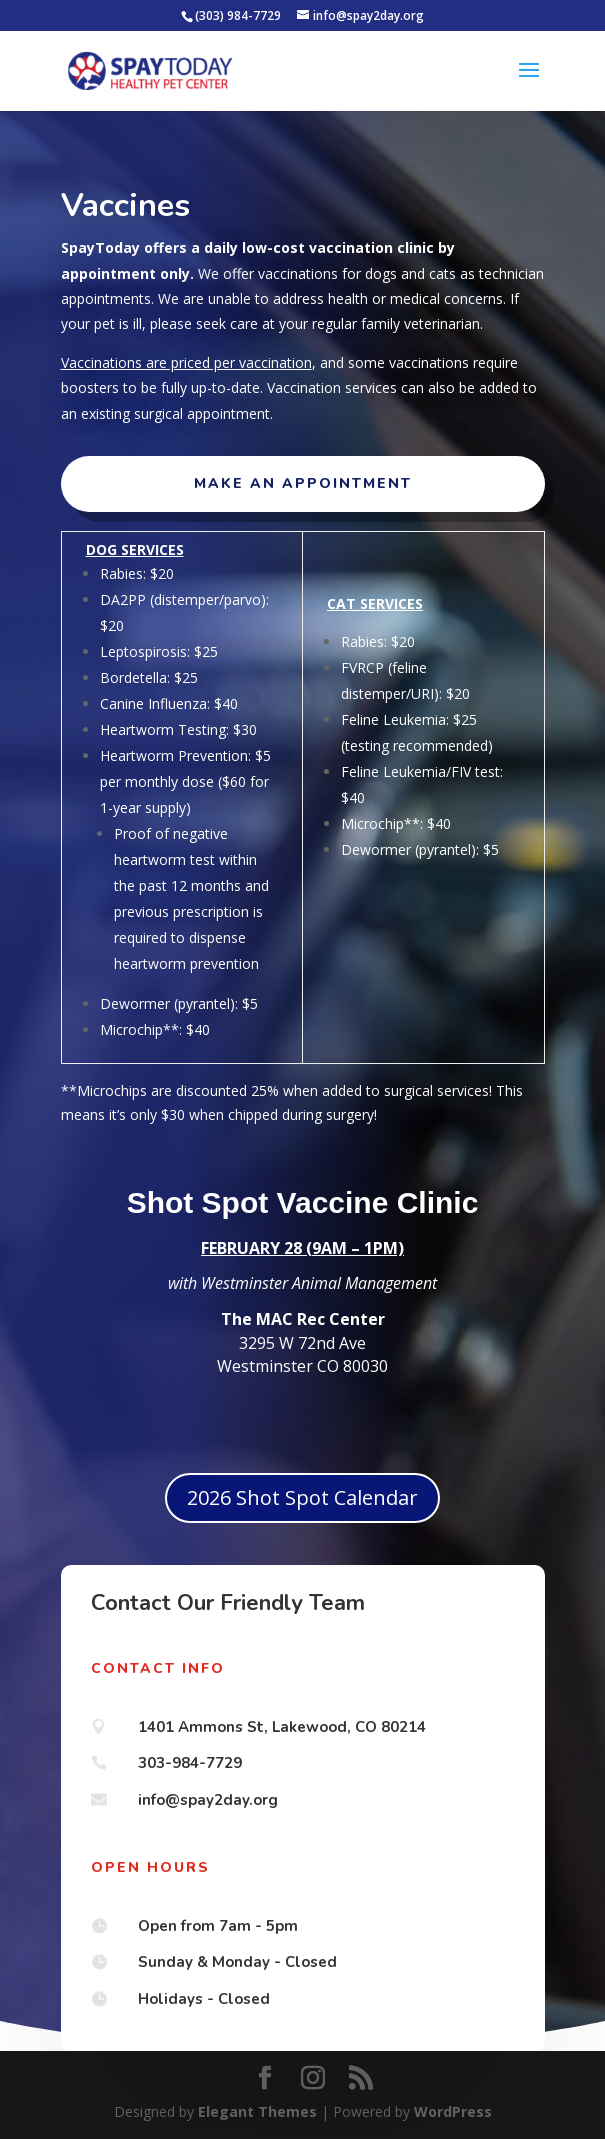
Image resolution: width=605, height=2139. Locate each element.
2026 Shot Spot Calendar (302, 1497)
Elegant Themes (257, 2111)
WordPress (453, 2111)
